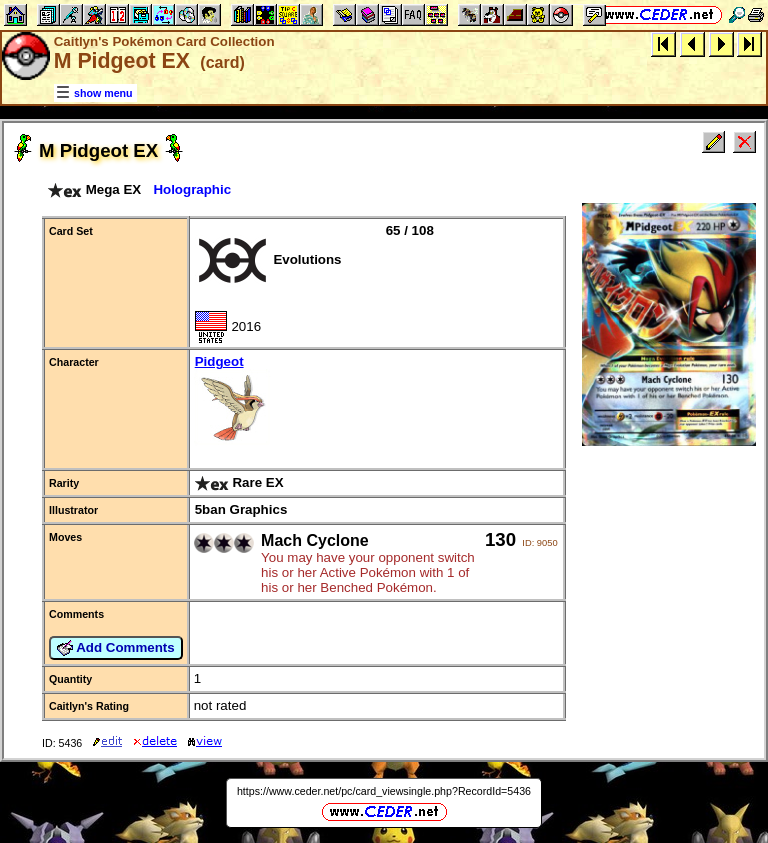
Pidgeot (376, 401)
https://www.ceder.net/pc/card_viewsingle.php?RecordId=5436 (384, 791)
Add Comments (116, 648)
